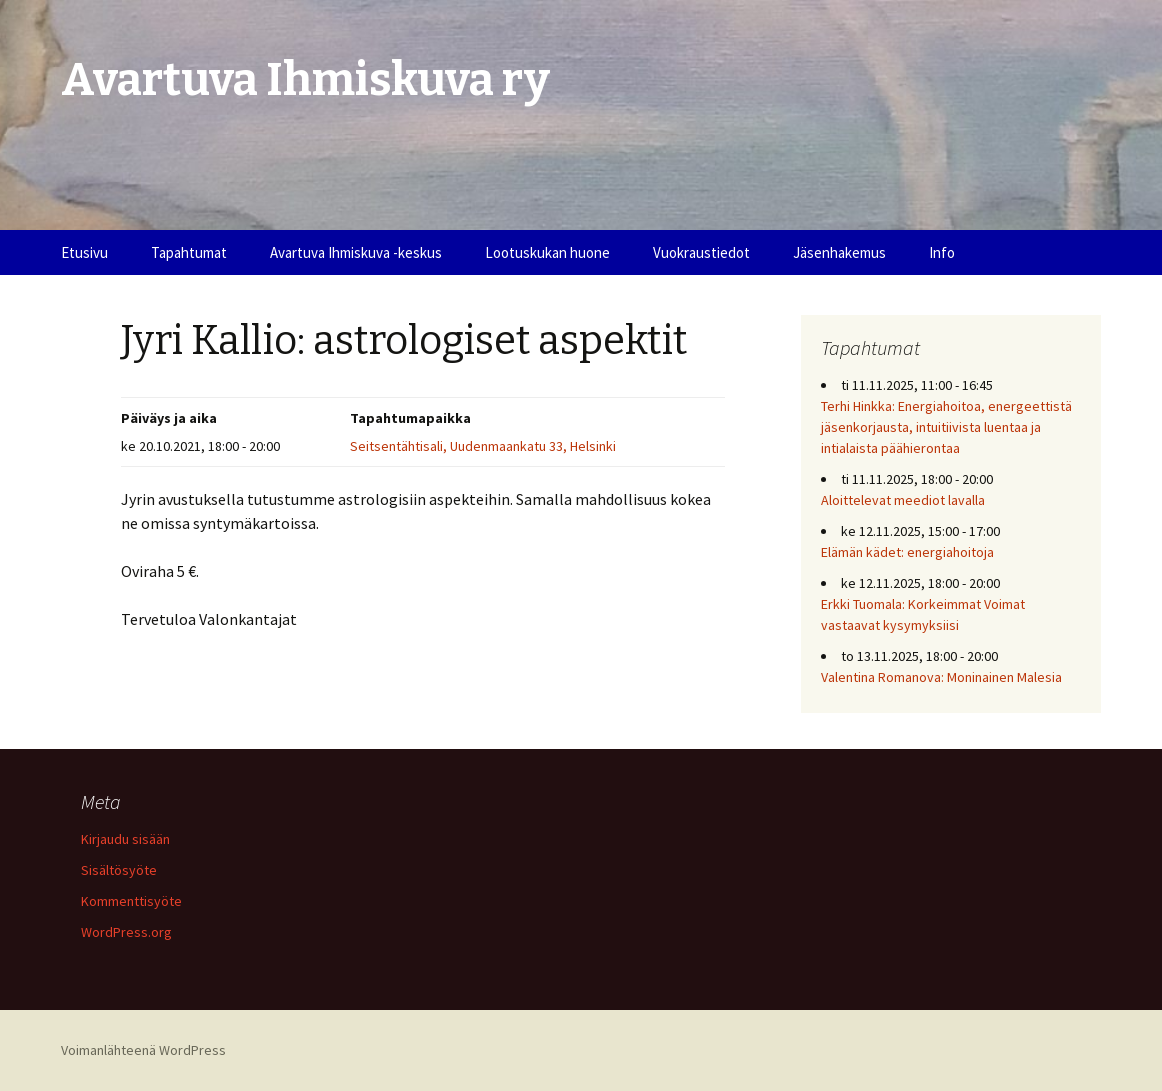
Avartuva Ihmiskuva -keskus (356, 252)
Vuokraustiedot (701, 252)
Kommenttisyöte (131, 901)
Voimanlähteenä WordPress (143, 1050)
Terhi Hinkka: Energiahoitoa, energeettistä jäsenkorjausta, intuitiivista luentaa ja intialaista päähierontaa (946, 427)
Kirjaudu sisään (125, 839)
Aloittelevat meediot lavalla (903, 500)
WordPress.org (126, 932)
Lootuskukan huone (547, 252)
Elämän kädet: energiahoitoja (907, 552)
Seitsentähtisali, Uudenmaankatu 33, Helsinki (483, 446)
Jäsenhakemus (839, 252)
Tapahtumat (189, 252)
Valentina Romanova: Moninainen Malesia (941, 677)
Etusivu (84, 252)
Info (942, 252)
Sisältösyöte (119, 870)
